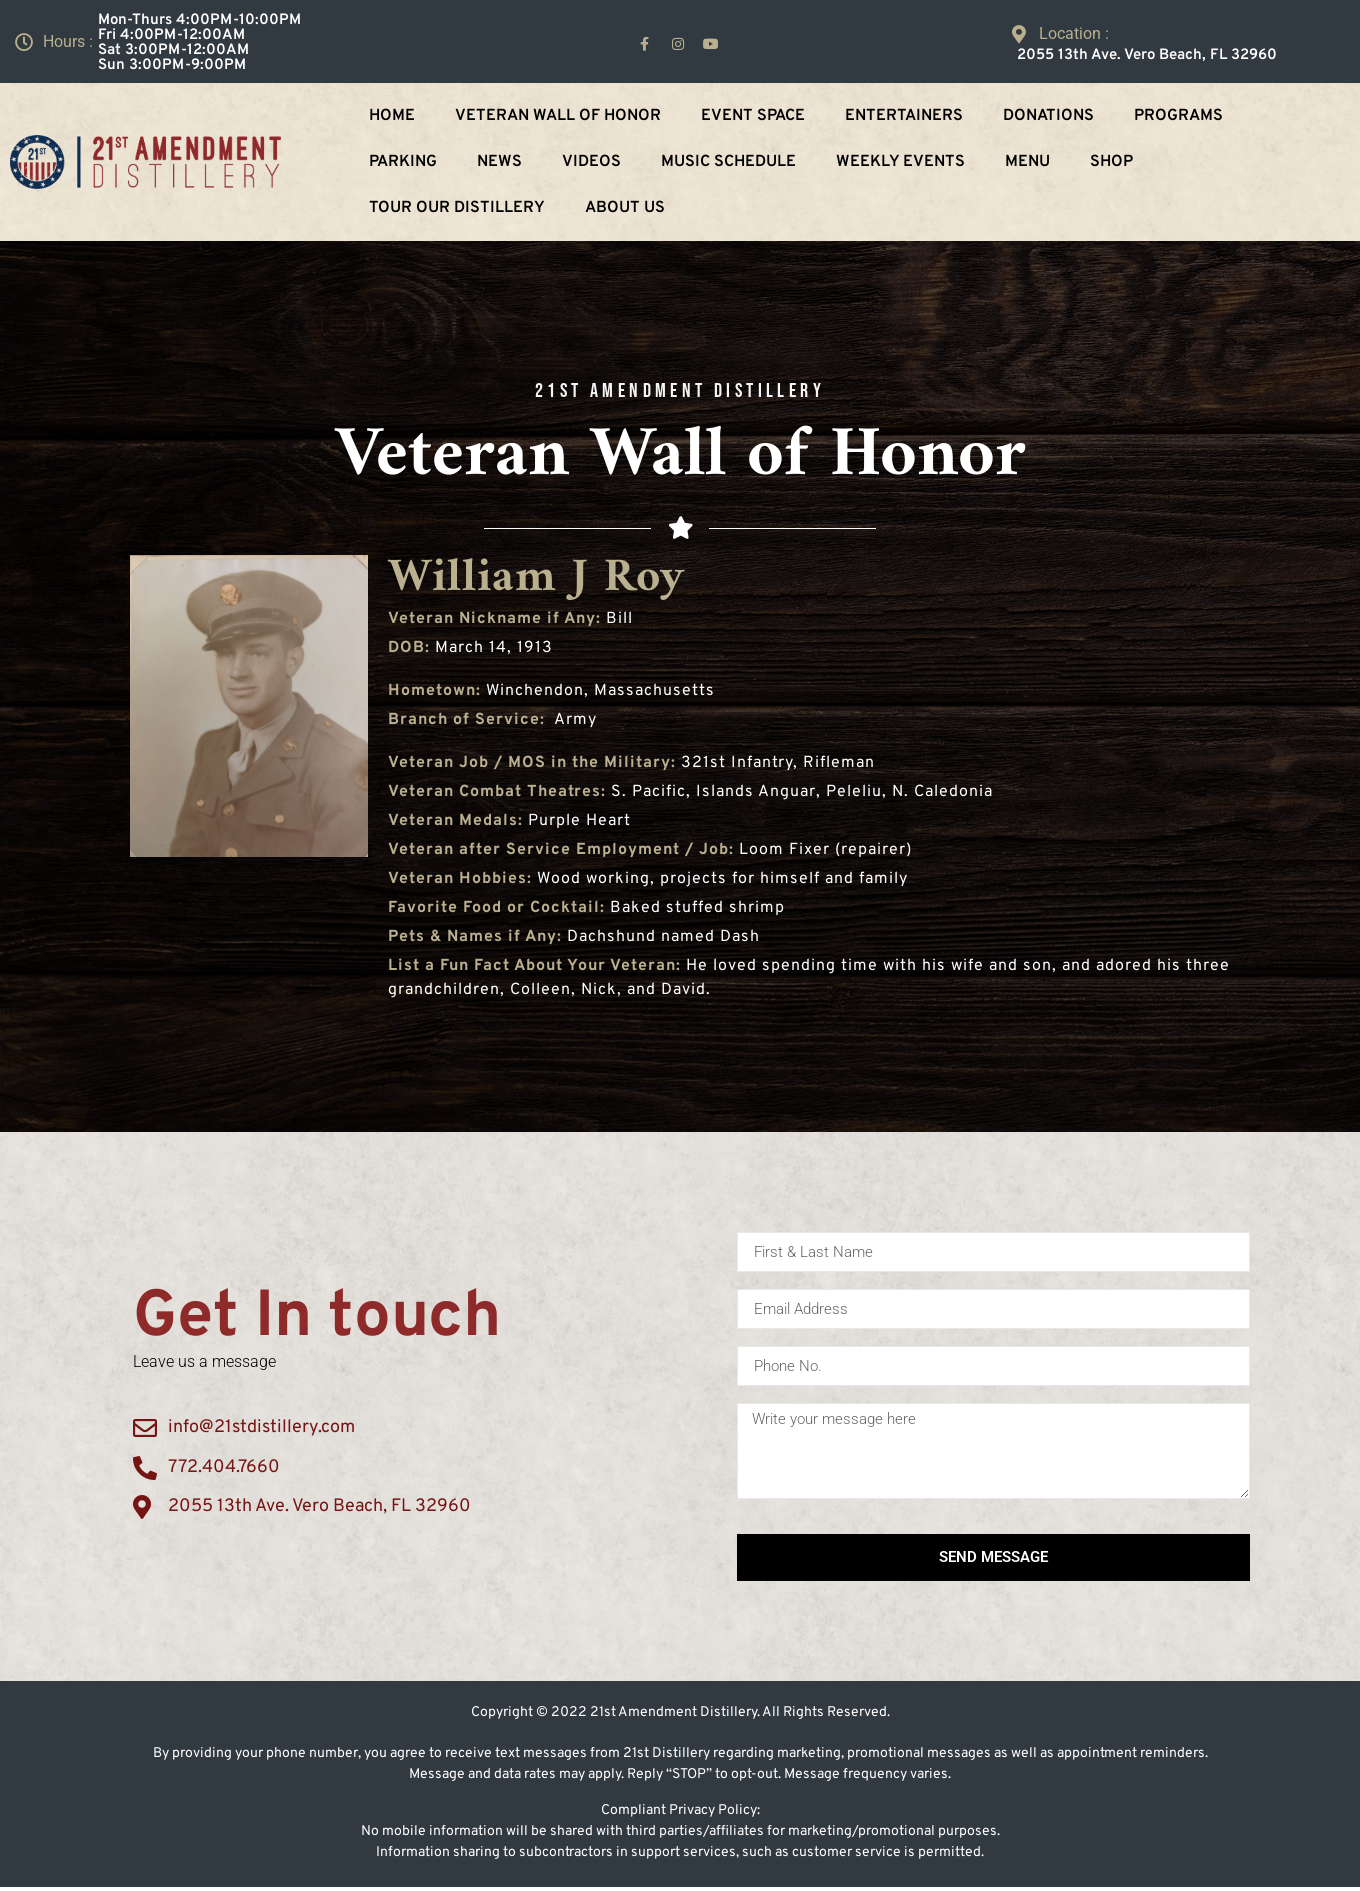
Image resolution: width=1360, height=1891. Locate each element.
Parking (403, 162)
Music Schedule (728, 162)
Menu (1027, 162)
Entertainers (904, 116)
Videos (591, 162)
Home (392, 116)
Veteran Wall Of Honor (558, 116)
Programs (1178, 116)
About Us (625, 208)
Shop (1111, 162)
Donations (1048, 116)
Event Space (753, 116)
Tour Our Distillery (457, 208)
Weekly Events (900, 162)
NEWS (499, 162)
